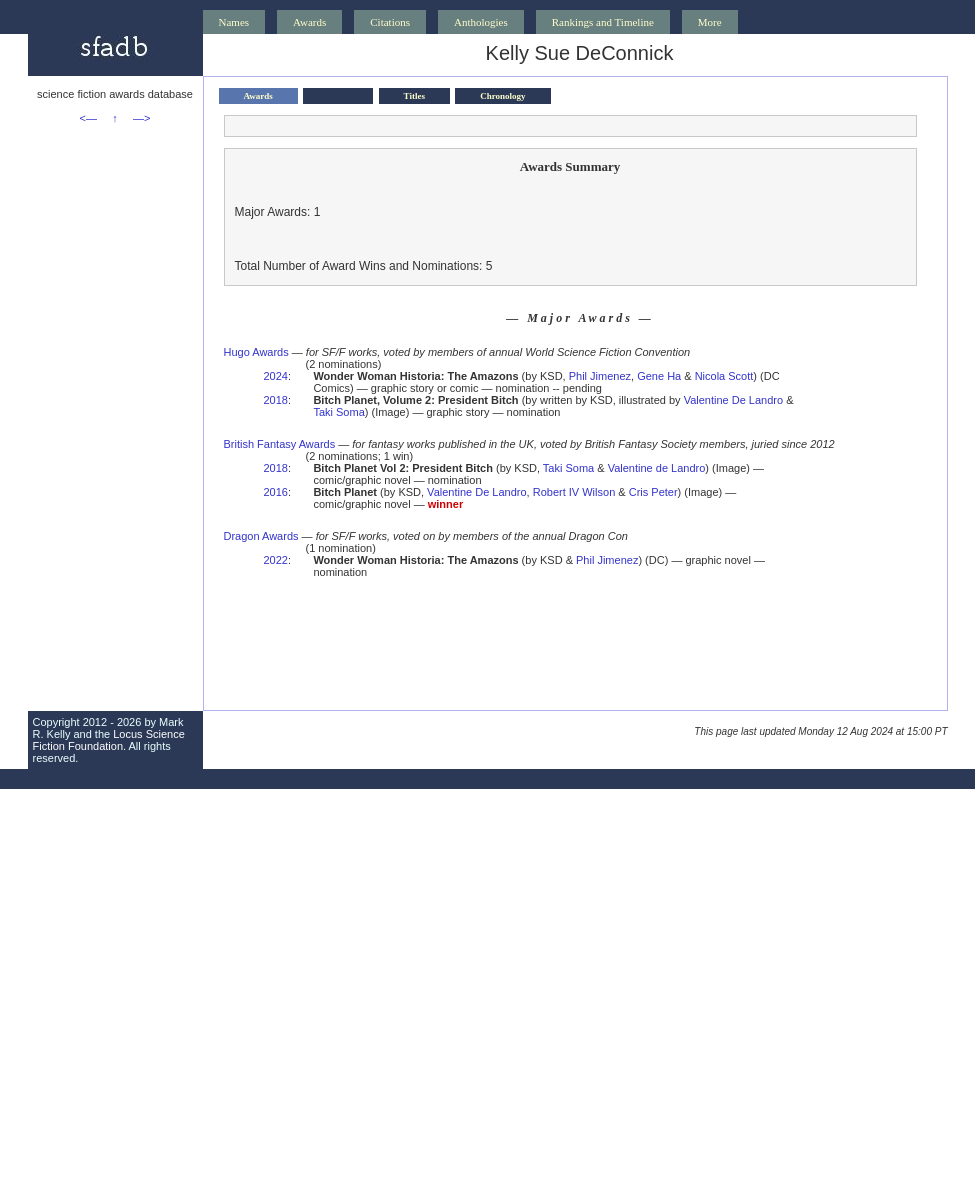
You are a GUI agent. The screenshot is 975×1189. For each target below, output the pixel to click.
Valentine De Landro (733, 400)
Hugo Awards (256, 352)
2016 (276, 492)
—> (141, 118)
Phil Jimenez (600, 376)
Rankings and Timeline (603, 22)
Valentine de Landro (657, 468)
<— (88, 118)
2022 (276, 560)
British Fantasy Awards (280, 444)
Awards (309, 22)
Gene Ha (659, 376)
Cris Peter (653, 492)
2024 (276, 376)
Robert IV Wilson (574, 492)
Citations (390, 22)
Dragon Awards (261, 536)
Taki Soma (338, 412)
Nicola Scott (724, 376)
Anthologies (481, 22)
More (710, 22)
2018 (276, 400)
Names (234, 22)
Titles (414, 96)
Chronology (502, 96)
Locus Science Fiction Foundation (109, 740)
